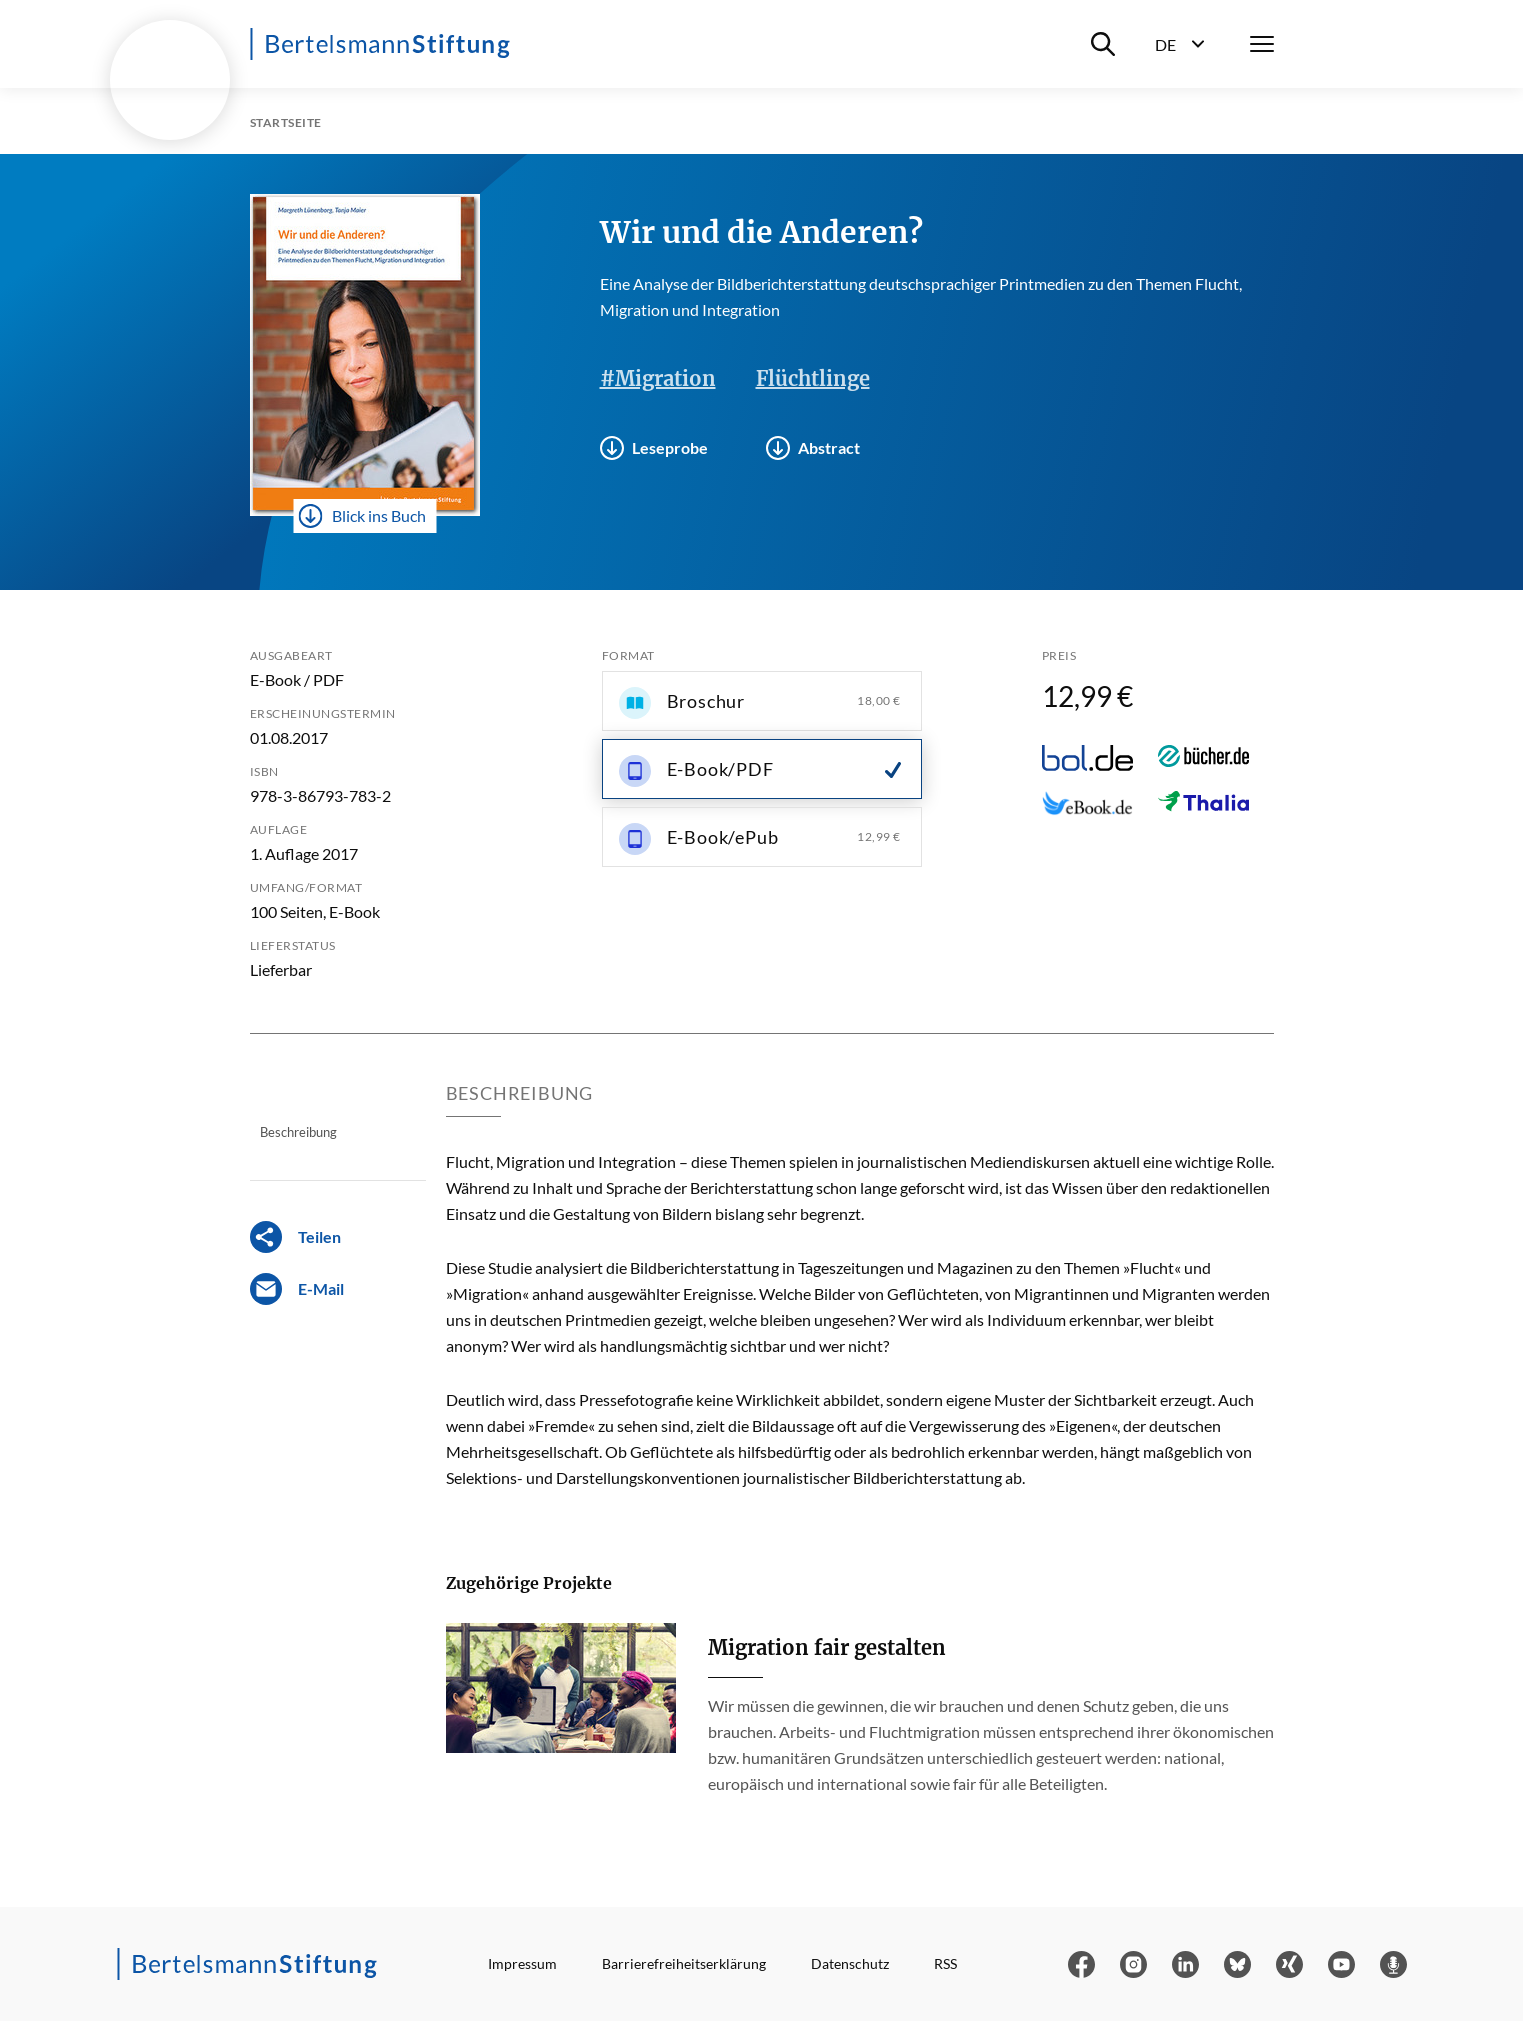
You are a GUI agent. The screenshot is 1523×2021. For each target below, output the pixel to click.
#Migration (658, 378)
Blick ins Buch (362, 516)
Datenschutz (850, 1963)
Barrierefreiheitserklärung (684, 1963)
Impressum (522, 1963)
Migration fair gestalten (827, 1647)
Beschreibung (298, 1132)
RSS (945, 1963)
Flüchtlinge (813, 378)
